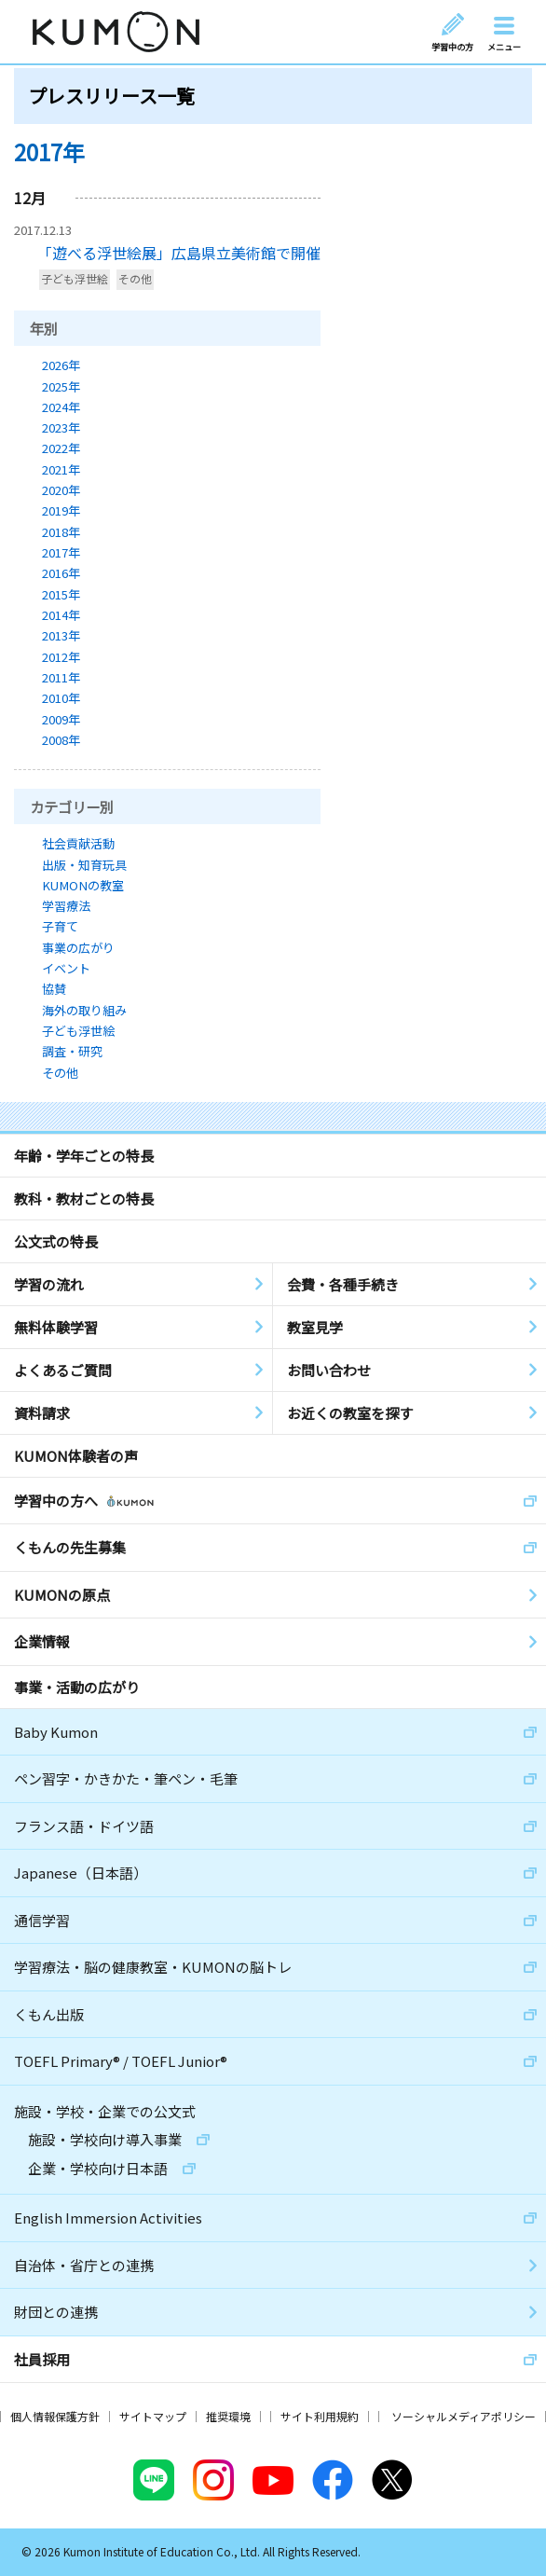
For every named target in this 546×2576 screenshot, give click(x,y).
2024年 (61, 407)
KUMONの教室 (83, 885)
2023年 (61, 427)
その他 (135, 278)
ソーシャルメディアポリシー (463, 2416)
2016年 (61, 573)
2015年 (61, 594)
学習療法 (66, 906)
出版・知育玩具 (84, 865)
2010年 (61, 698)
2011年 (61, 677)
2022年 (61, 448)
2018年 (61, 532)
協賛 (54, 989)
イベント (66, 968)
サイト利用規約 (319, 2416)
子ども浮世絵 (74, 278)
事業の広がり (78, 948)
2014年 (61, 615)
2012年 (61, 657)
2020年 (61, 490)
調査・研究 (72, 1051)
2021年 (61, 469)
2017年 (61, 552)
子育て (60, 926)
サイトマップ (152, 2416)
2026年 (61, 365)
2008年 (61, 740)
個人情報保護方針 (55, 2416)
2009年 (61, 719)
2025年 (61, 386)
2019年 (61, 510)
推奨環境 (228, 2416)
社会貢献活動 (78, 843)
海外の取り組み (84, 1010)
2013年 (61, 635)
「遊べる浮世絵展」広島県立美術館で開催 (179, 252)
